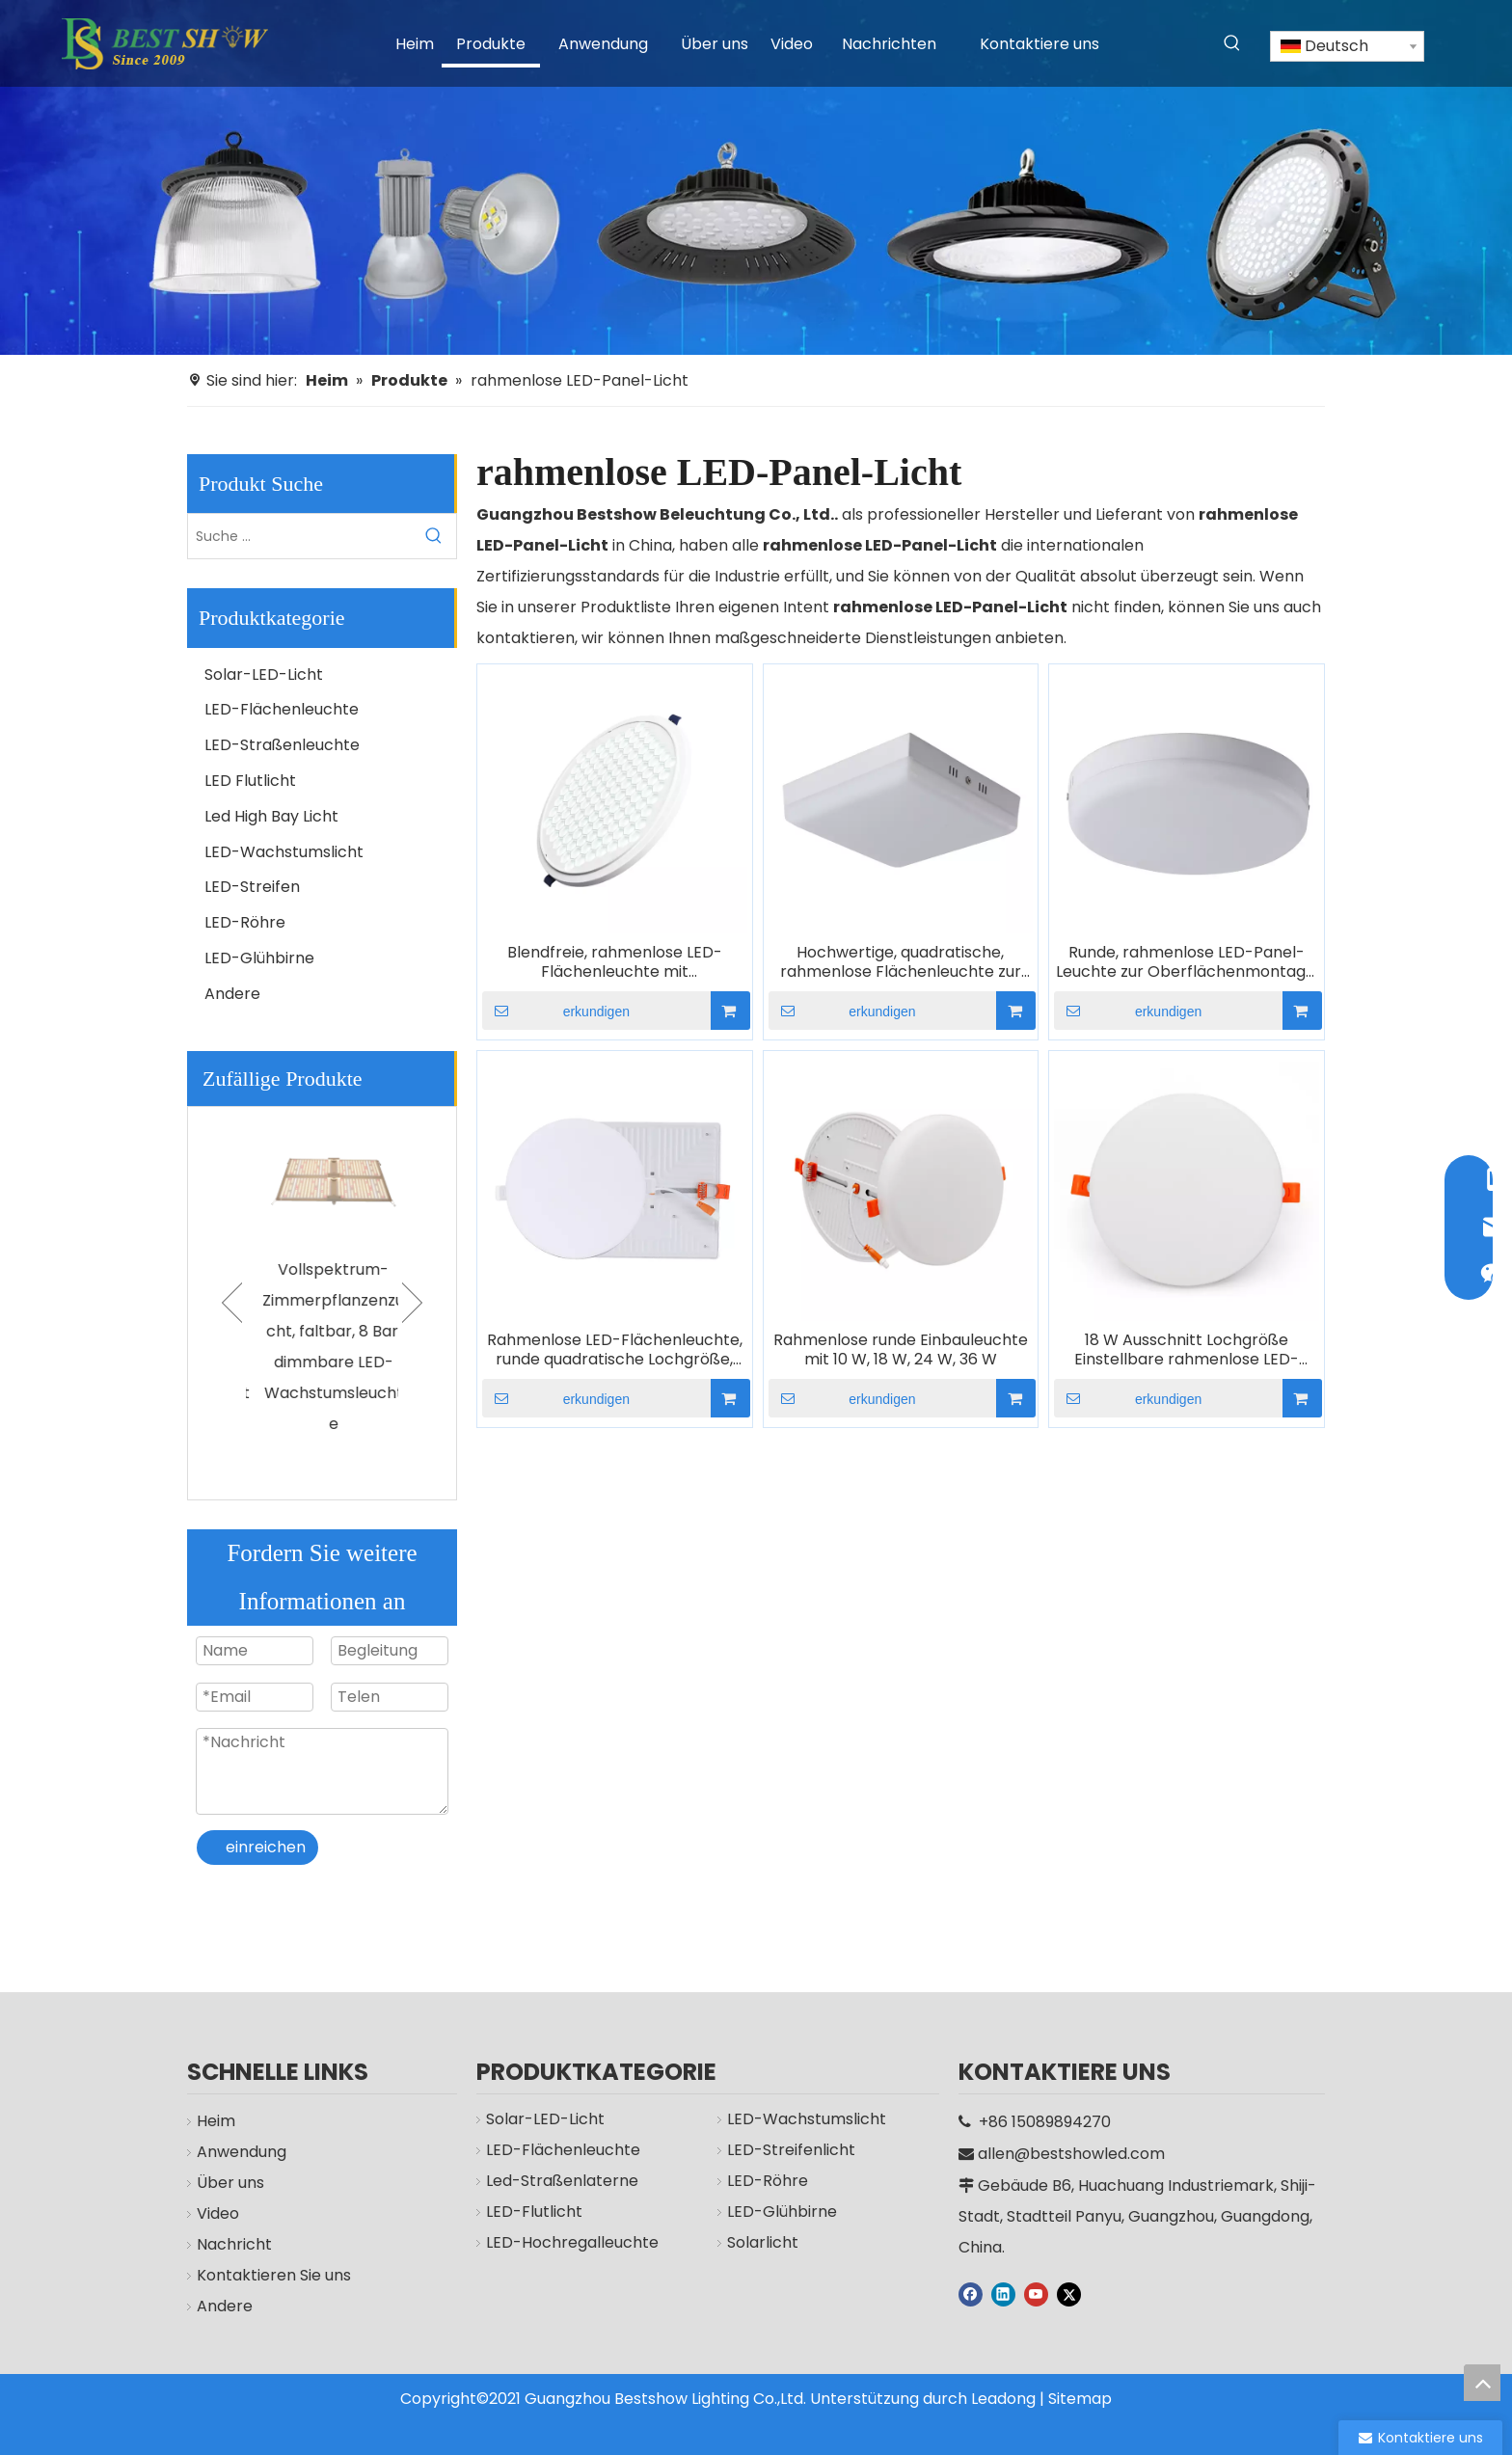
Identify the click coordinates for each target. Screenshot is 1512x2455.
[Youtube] (1036, 2293)
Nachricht (234, 2244)
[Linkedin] (1003, 2293)
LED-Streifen (252, 887)
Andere (232, 994)
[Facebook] (970, 2293)
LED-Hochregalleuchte (572, 2242)
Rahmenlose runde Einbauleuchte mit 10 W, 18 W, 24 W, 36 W (900, 1350)
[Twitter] (1069, 2293)
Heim (216, 2121)
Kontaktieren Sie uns (274, 2275)
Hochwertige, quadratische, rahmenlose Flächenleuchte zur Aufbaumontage (900, 962)
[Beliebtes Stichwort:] (1232, 43)
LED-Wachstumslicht (284, 852)
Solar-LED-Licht (263, 674)
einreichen (266, 1847)
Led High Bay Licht (271, 816)
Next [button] (412, 1302)
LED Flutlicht (250, 780)
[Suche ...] (300, 536)
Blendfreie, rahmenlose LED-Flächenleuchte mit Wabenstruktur (614, 962)
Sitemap (1080, 2399)
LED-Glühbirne (259, 958)
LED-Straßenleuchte (282, 745)
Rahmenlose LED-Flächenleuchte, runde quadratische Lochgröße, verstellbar (614, 1350)
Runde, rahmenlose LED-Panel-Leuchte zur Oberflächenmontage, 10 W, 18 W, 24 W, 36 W (1187, 962)
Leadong (1003, 2399)
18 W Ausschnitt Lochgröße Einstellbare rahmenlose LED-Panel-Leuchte (1186, 1350)
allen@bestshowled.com (1071, 2154)
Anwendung (241, 2152)
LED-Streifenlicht (791, 2150)
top (1482, 2382)
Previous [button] (232, 1302)
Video (218, 2213)
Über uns (230, 2183)
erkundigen (556, 1010)
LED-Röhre (244, 922)
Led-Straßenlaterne (562, 2181)
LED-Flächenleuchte (281, 709)
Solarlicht (762, 2242)
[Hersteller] (756, 177)
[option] (322, 1273)
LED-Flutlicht (534, 2211)
